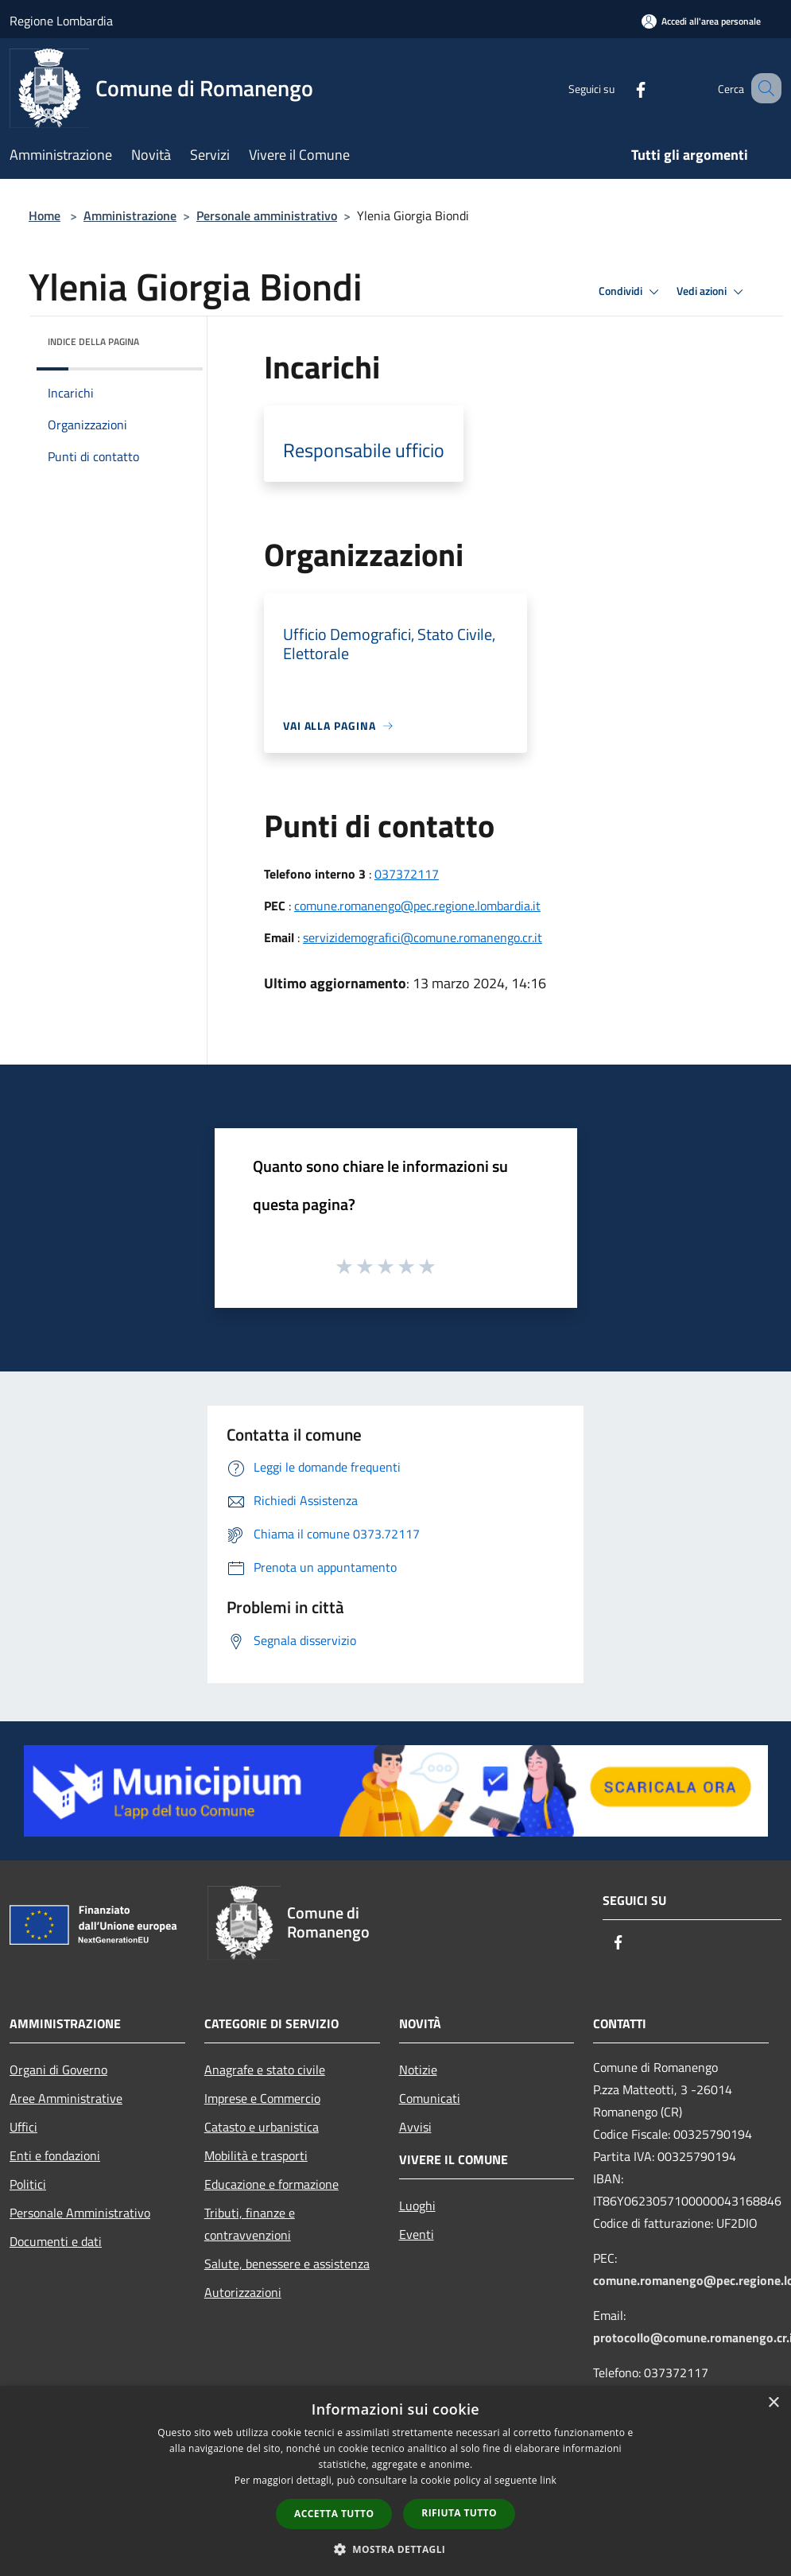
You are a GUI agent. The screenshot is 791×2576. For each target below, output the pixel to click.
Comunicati (429, 2098)
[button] (396, 2549)
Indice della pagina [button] (93, 341)
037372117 (406, 873)
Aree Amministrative (66, 2098)
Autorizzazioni (242, 2292)
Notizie (418, 2069)
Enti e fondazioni (55, 2155)
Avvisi (415, 2126)
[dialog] (395, 2481)
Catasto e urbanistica (261, 2126)
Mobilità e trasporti (256, 2155)
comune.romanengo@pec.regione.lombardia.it (417, 905)
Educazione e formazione (271, 2184)
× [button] (773, 2403)
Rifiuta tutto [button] (459, 2513)
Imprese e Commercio (262, 2098)
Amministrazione (129, 215)
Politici (28, 2184)
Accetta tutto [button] (334, 2513)
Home (44, 215)
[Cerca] (762, 88)
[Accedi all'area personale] (701, 21)
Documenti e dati (56, 2241)
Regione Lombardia (61, 20)
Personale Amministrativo (80, 2212)
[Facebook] (621, 88)
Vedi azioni (712, 291)
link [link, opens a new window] (548, 2480)
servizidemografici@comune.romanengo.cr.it (422, 937)
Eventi (416, 2234)
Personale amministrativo (266, 215)
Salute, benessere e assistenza (287, 2263)
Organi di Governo (58, 2069)
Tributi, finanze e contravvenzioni (249, 2223)
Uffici (23, 2126)
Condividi (631, 291)
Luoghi (417, 2205)
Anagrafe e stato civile (264, 2069)
